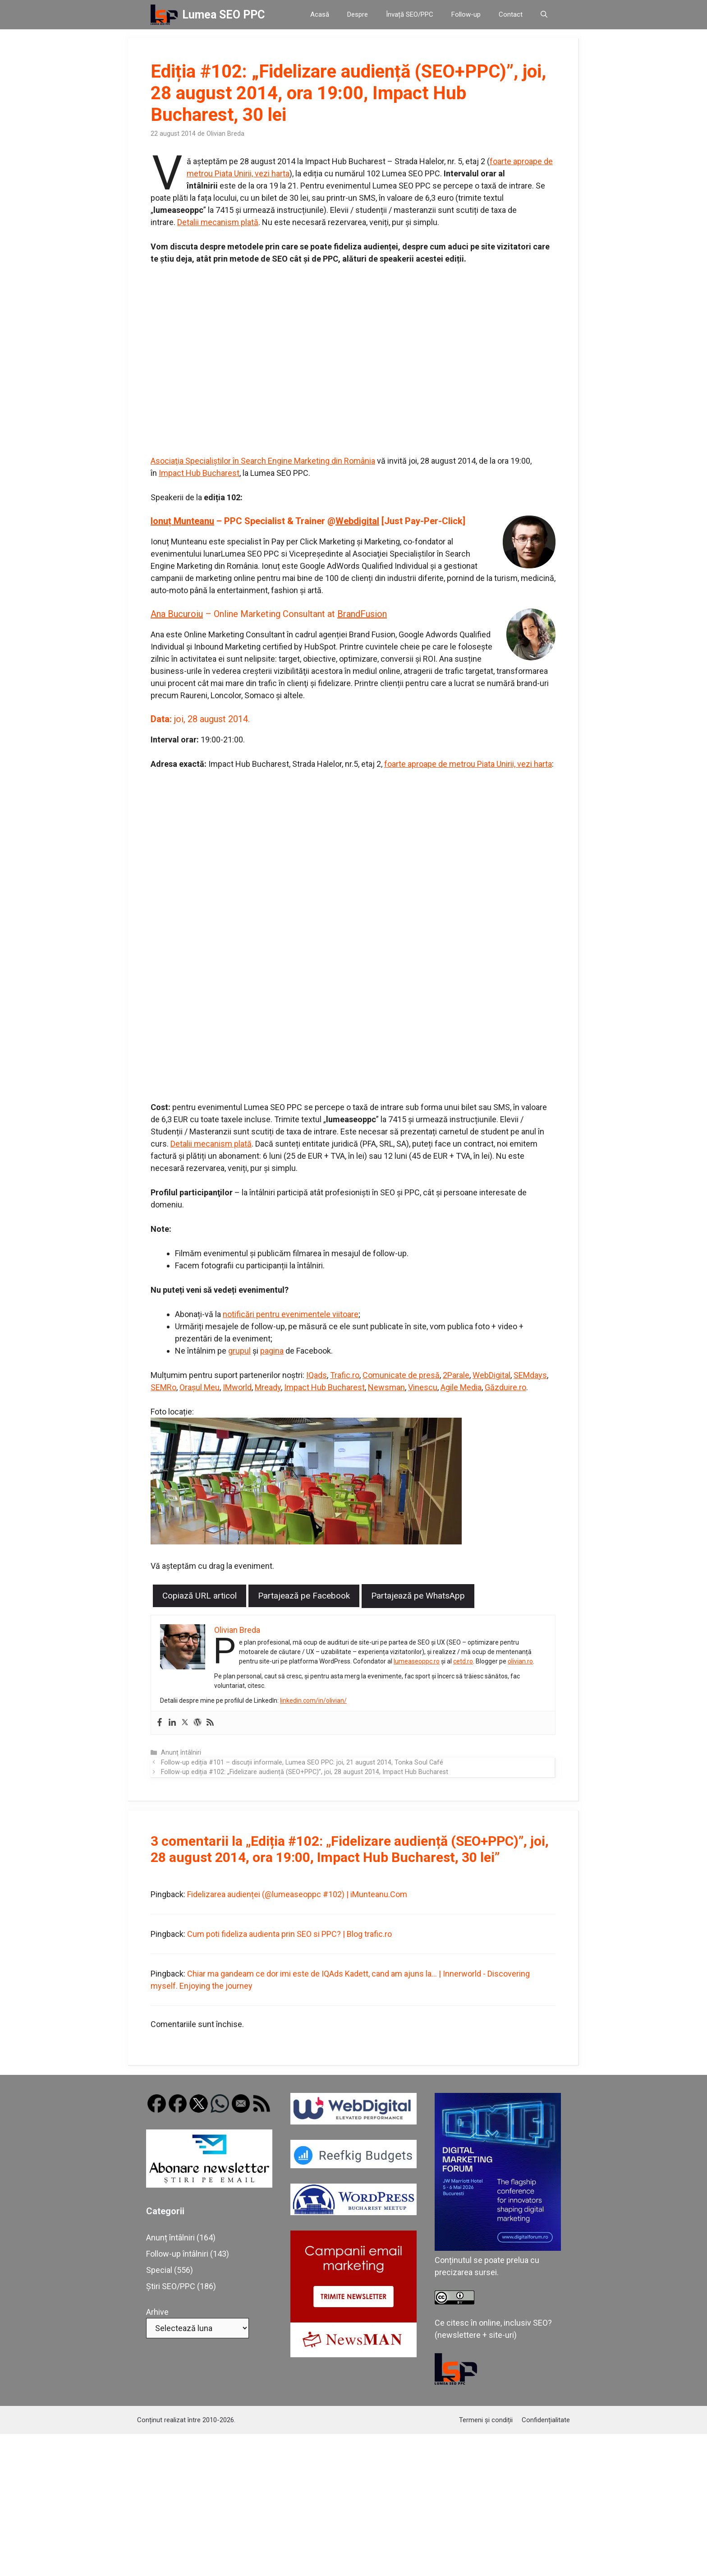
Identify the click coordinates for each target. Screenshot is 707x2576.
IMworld (237, 1387)
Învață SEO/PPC (409, 14)
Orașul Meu (199, 1387)
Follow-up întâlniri (177, 2253)
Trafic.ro (344, 1375)
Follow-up (466, 14)
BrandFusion (362, 613)
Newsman (386, 1387)
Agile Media (461, 1387)
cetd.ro (463, 1661)
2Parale (456, 1375)
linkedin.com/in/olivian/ (313, 1700)
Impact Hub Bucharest (199, 473)
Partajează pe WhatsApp (418, 1595)
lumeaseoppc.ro (417, 1661)
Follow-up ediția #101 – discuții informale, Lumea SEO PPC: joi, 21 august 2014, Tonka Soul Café (302, 1762)
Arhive (157, 2312)
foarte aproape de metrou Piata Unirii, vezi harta (468, 764)
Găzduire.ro (505, 1387)
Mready (268, 1387)
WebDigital (491, 1375)
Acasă (319, 14)
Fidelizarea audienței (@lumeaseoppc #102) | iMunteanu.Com (297, 1894)
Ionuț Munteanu (182, 521)
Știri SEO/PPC (170, 2286)
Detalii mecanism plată (217, 222)
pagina (272, 1350)
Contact (511, 14)
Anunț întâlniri (181, 1752)
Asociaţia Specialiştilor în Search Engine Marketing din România (263, 460)
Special (159, 2270)
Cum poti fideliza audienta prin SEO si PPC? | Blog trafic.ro (289, 1934)
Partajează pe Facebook (304, 1595)
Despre (357, 14)
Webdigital (357, 521)
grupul (239, 1350)
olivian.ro (520, 1661)
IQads (316, 1375)
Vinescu (422, 1387)
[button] (544, 14)
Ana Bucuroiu (177, 613)
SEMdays (530, 1375)
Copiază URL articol (199, 1595)
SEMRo (163, 1387)
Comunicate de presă (401, 1375)
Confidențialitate (546, 2420)
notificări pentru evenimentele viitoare (290, 1314)
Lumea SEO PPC (223, 14)
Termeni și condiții (486, 2420)
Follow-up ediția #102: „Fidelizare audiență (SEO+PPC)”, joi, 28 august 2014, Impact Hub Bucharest (304, 1772)
